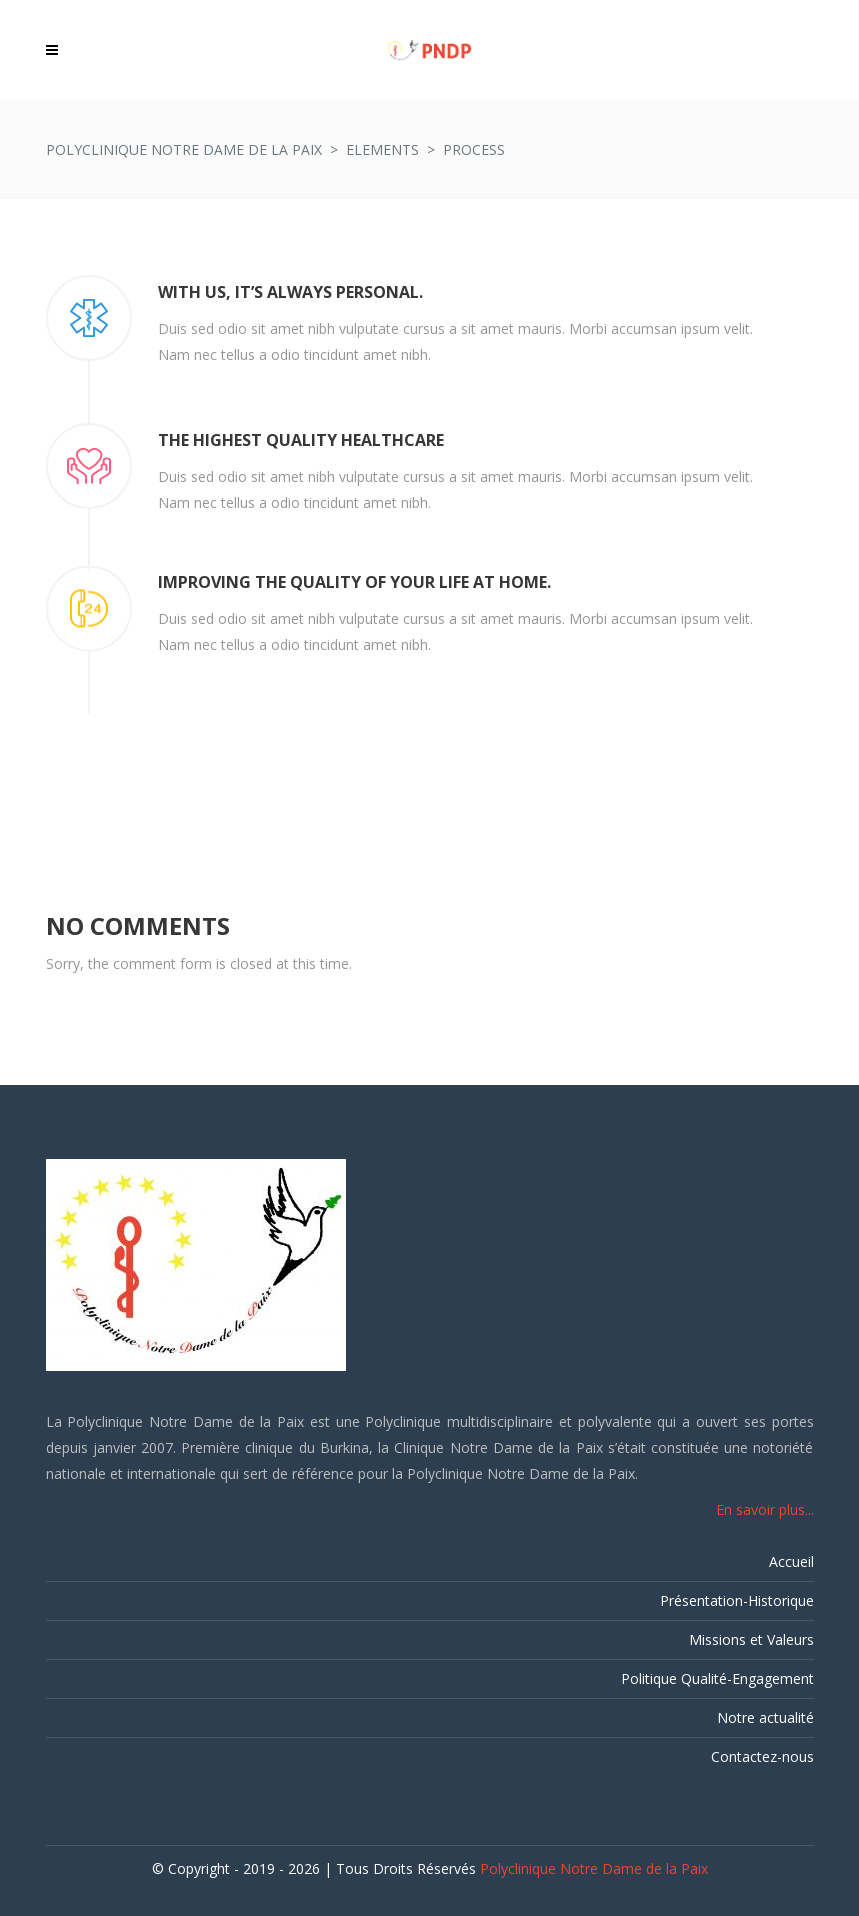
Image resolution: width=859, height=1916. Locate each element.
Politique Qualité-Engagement (717, 1678)
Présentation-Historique (737, 1600)
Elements (382, 149)
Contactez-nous (762, 1756)
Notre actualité (765, 1717)
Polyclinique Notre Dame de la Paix (184, 149)
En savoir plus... (765, 1509)
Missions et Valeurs (751, 1639)
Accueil (791, 1561)
